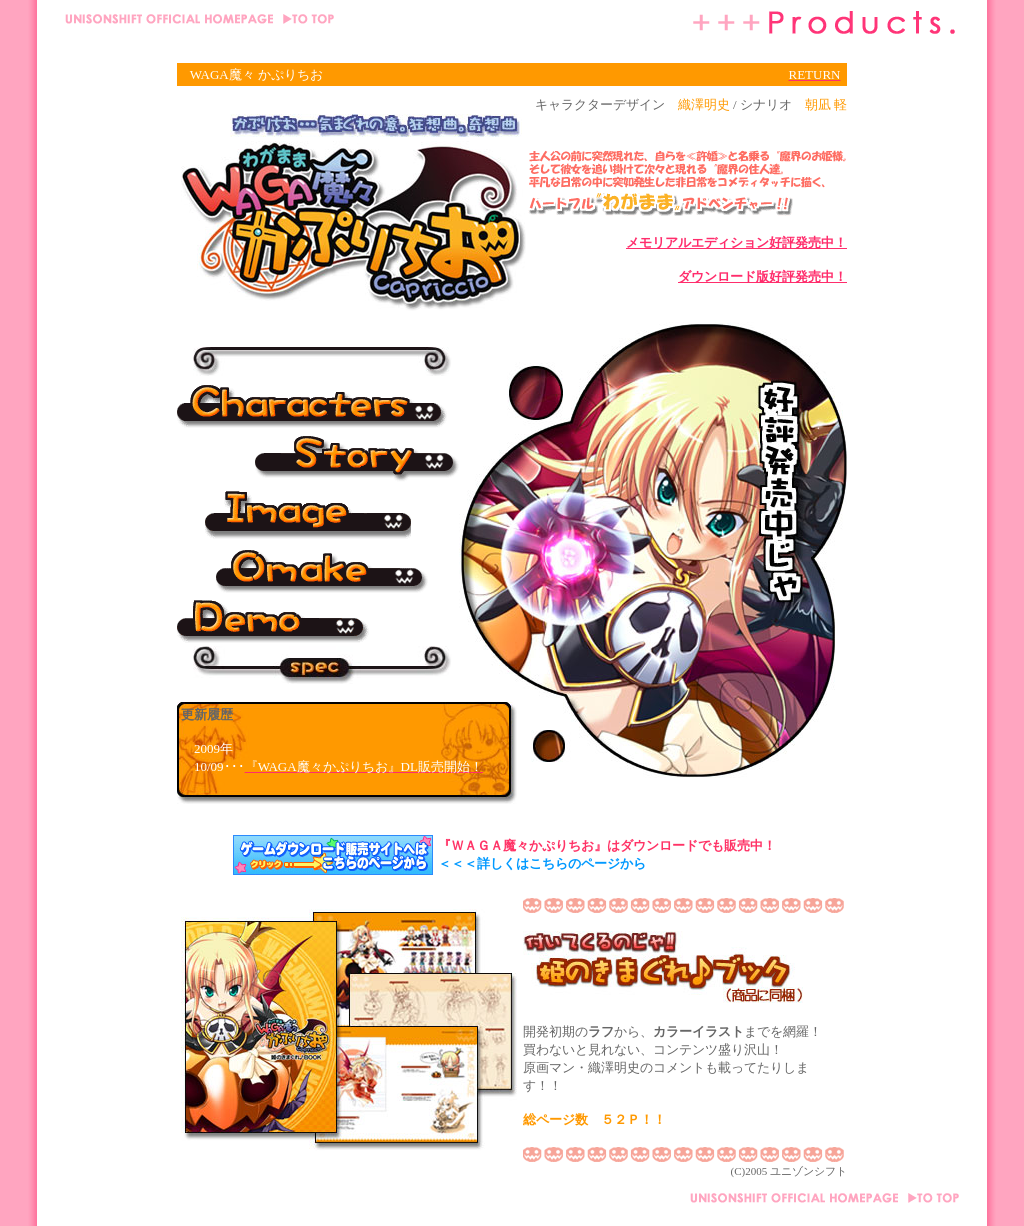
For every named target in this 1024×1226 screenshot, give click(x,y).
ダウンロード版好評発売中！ (762, 276)
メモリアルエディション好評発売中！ (736, 242)
